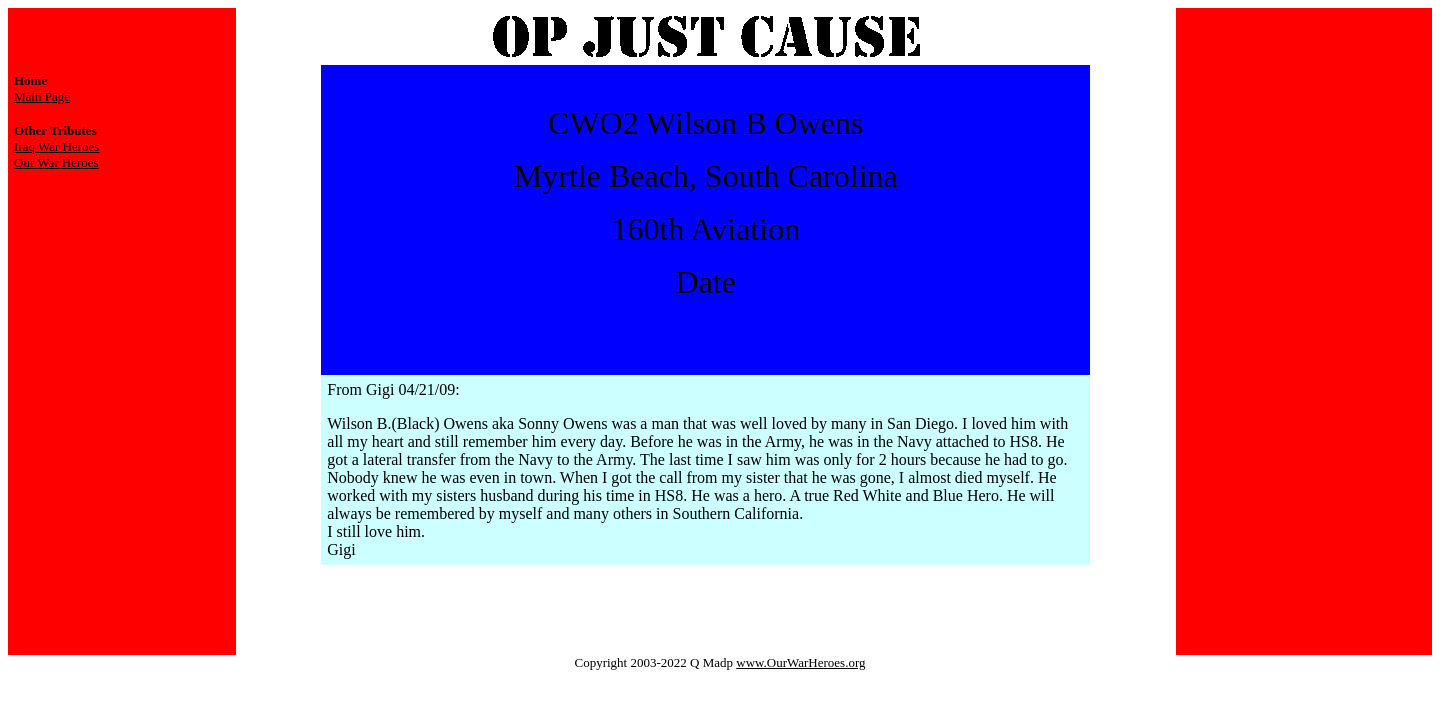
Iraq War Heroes (56, 146)
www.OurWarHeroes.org (800, 662)
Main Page (42, 96)
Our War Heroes (56, 162)
